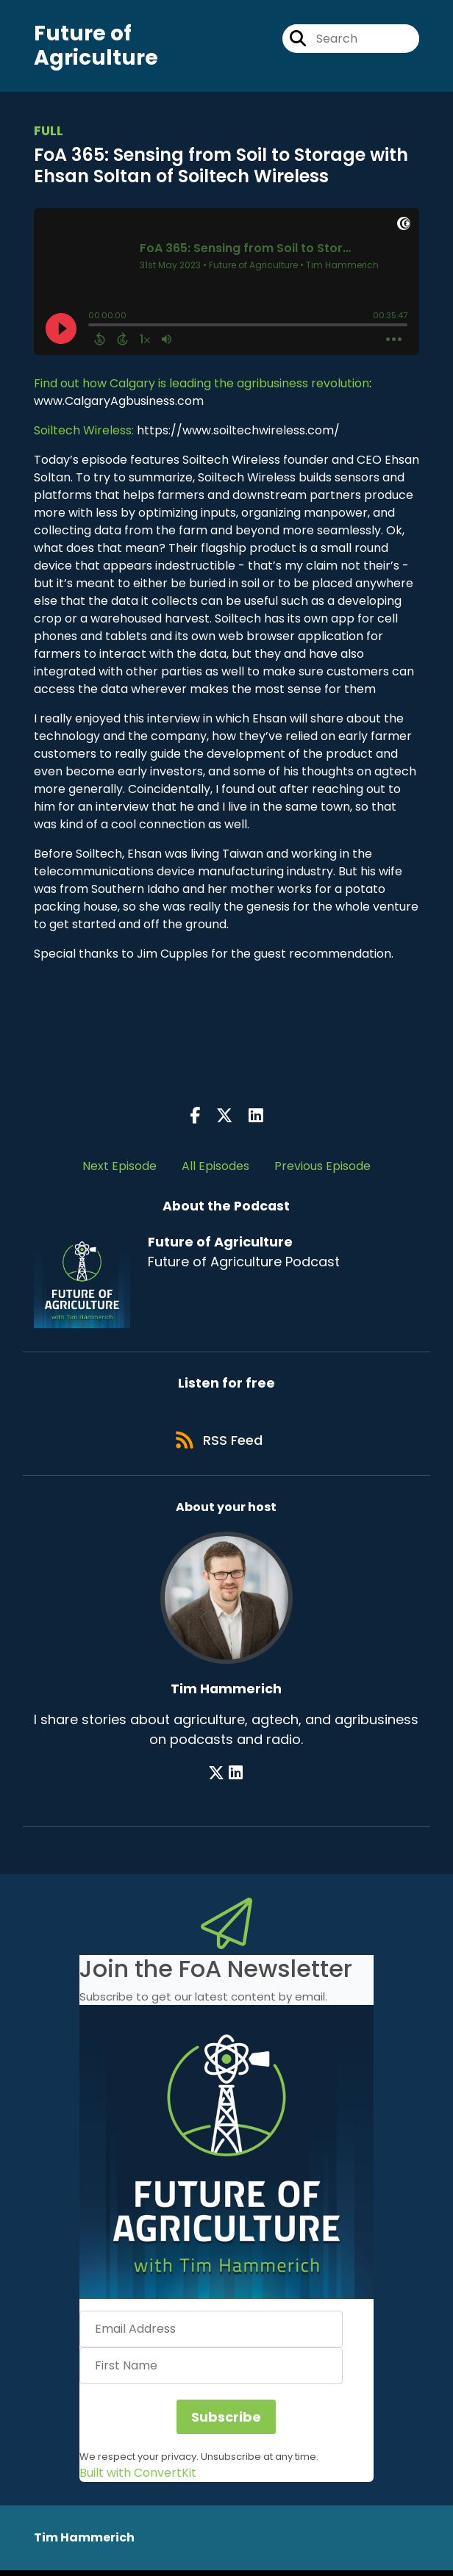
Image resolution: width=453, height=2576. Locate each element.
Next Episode (119, 1168)
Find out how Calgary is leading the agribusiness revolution (201, 384)
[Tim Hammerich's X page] (218, 1778)
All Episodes (215, 1168)
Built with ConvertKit (137, 2478)
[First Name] (211, 2371)
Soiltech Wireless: (84, 431)
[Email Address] (211, 2335)
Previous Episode (322, 1168)
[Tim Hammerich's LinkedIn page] (236, 1778)
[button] (226, 2158)
